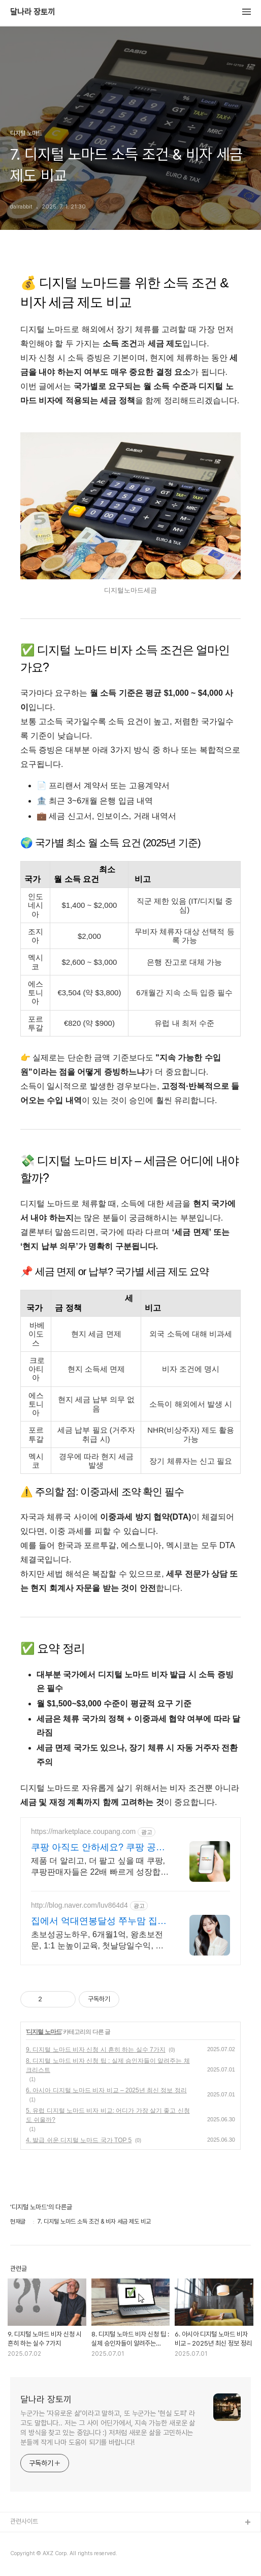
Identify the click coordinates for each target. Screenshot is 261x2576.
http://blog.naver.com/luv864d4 (79, 1905)
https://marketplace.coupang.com (83, 1831)
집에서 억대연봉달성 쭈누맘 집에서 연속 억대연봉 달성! (99, 1921)
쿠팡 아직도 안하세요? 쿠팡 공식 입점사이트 (98, 1847)
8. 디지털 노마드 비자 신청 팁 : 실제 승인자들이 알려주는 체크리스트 (108, 2065)
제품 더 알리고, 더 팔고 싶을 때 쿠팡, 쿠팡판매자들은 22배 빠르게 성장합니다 (100, 1867)
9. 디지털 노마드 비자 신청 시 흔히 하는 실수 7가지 (96, 2049)
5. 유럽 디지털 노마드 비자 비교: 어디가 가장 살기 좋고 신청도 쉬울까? (108, 2115)
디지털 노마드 (43, 2031)
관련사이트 (24, 2521)
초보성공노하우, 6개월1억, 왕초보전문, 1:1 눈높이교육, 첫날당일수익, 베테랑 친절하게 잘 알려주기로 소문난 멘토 (97, 1940)
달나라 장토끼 (32, 12)
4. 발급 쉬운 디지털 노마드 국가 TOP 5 (79, 2140)
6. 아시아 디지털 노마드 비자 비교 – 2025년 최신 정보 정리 (106, 2090)
